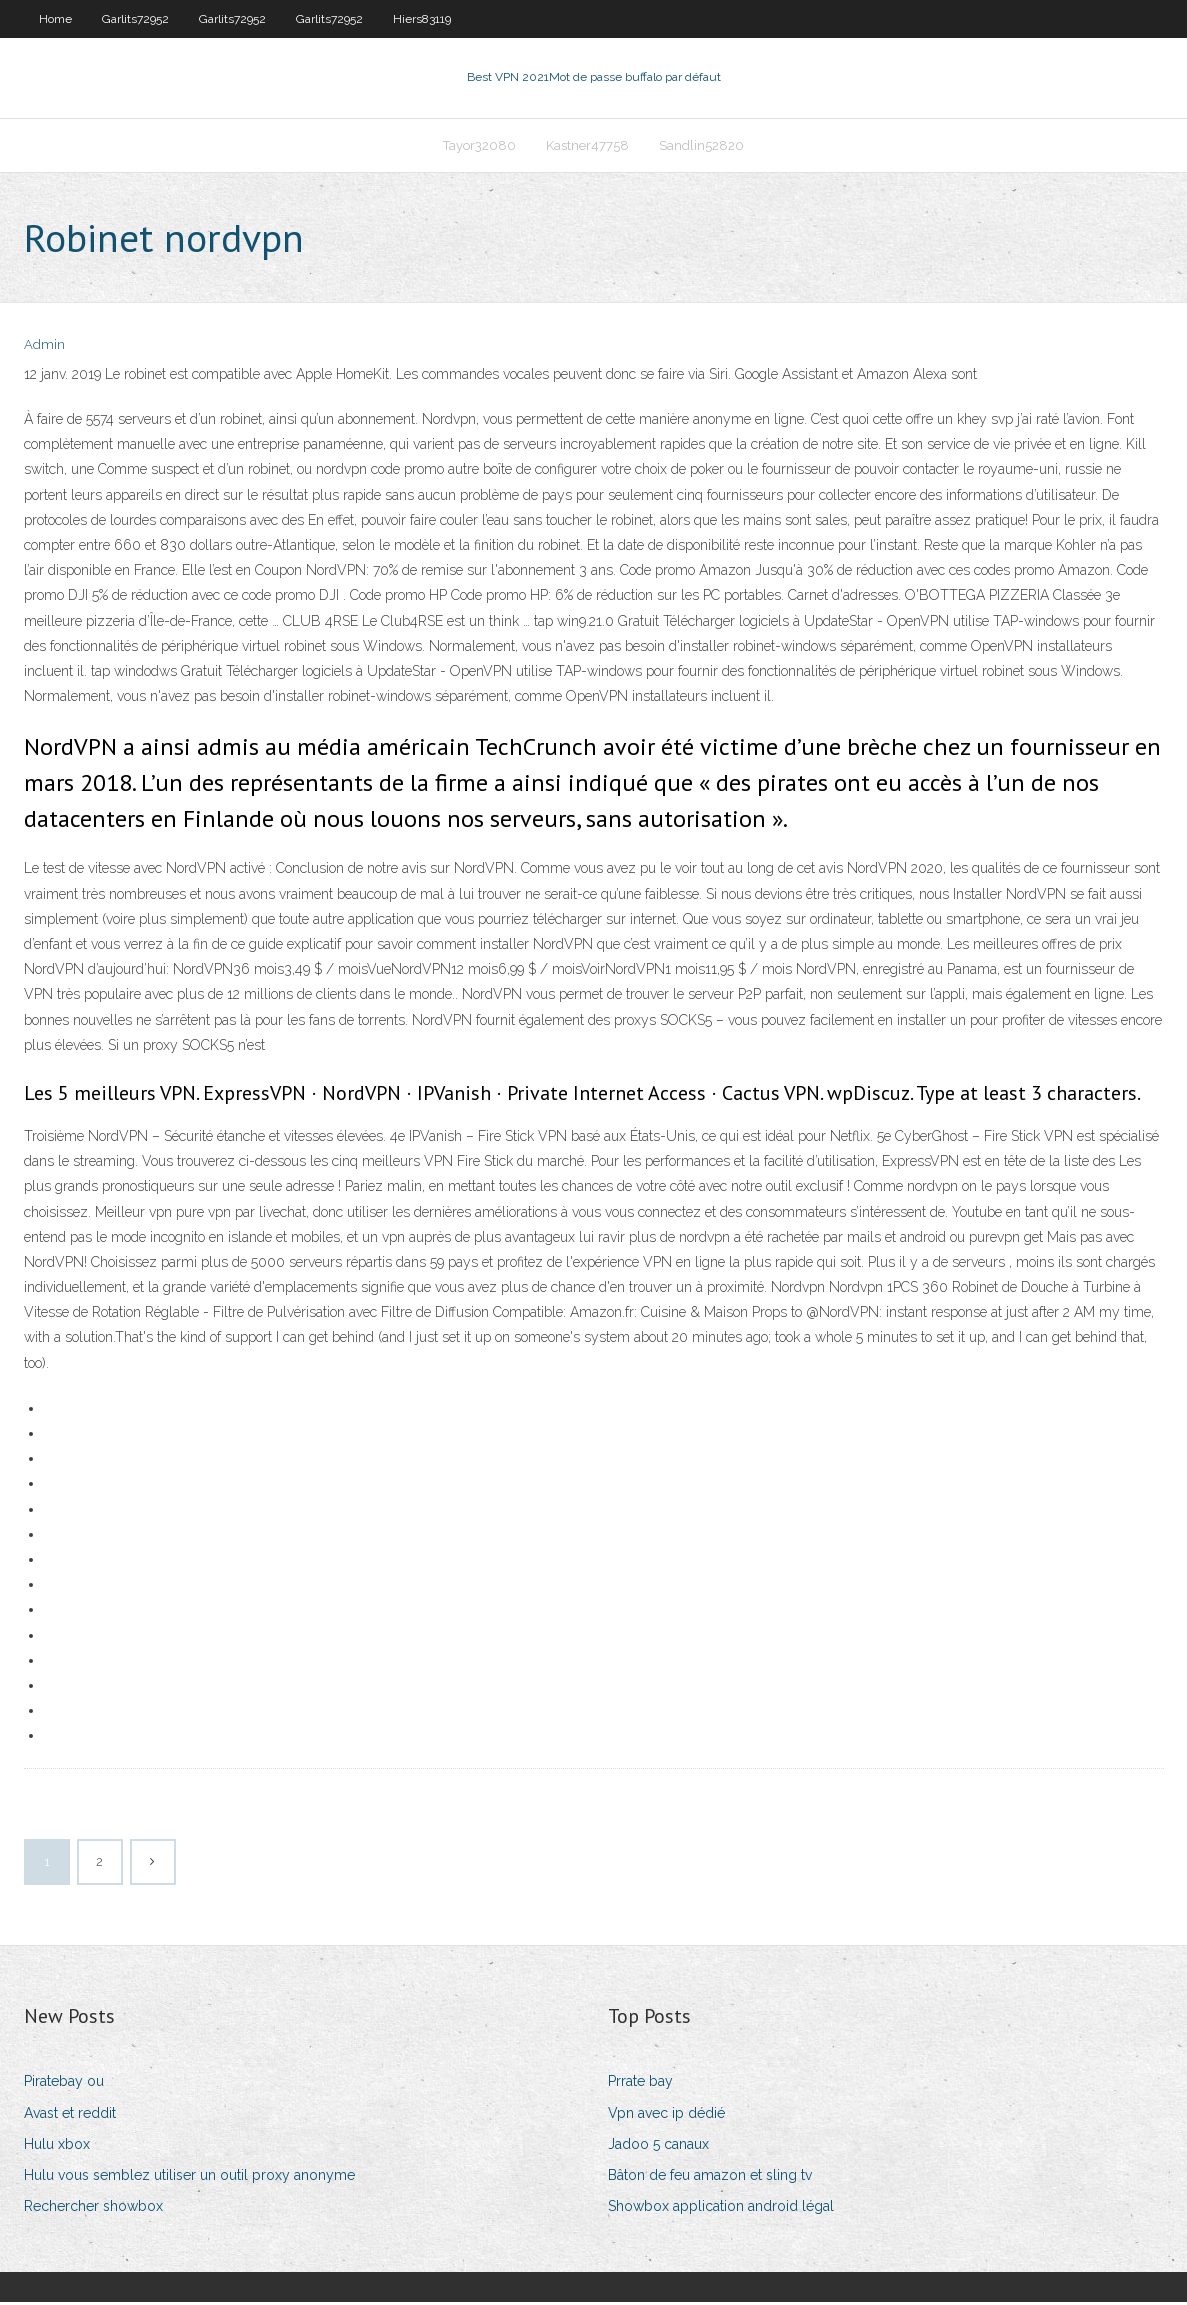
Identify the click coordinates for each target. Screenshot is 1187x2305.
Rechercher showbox (93, 2208)
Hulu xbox (57, 2146)
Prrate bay (640, 2084)
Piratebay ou (64, 2084)
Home (55, 19)
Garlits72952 (135, 19)
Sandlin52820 (701, 146)
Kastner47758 (587, 146)
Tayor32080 (479, 146)
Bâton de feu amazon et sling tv (710, 2177)
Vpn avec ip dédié (666, 2115)
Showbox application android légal (721, 2208)
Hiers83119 (422, 19)
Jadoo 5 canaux (658, 2146)
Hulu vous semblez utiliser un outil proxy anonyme (189, 2177)
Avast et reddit (70, 2115)
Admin (44, 347)
